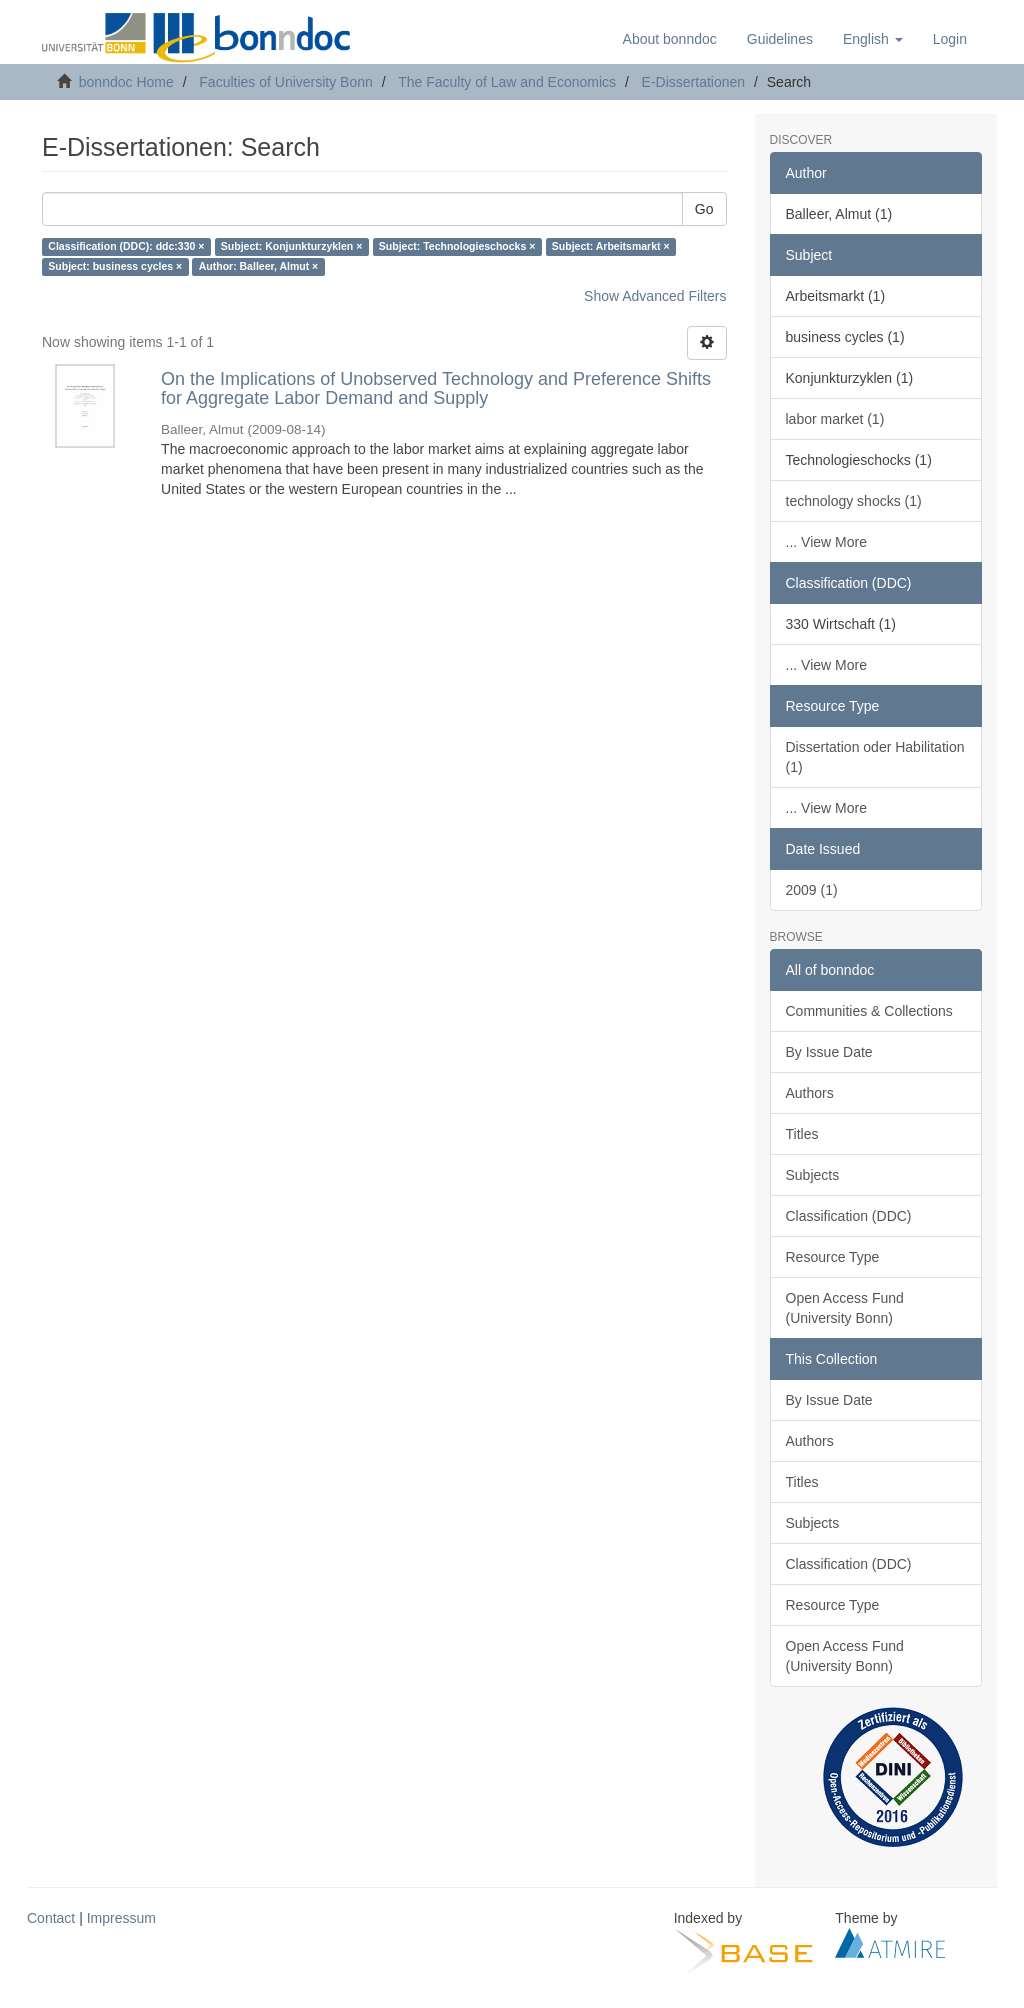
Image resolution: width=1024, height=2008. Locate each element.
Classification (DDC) (849, 1216)
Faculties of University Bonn (286, 82)
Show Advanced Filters (655, 296)
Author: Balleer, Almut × (259, 267)
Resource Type (833, 1257)
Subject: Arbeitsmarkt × (611, 247)
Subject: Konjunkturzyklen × (291, 247)
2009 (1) (812, 890)
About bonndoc (670, 39)
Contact (51, 1918)
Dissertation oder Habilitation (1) (875, 757)
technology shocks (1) (854, 501)
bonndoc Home (126, 82)
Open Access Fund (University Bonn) (845, 1308)
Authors (810, 1093)
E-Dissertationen (694, 82)
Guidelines (780, 39)
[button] (873, 39)
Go (704, 209)
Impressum (121, 1918)
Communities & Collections (869, 1011)
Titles (802, 1134)
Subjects (813, 1175)
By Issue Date (829, 1052)
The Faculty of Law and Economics (507, 82)
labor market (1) (835, 419)
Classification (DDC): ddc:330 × (126, 247)
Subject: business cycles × (115, 267)
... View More (826, 542)
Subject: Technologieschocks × (457, 247)
